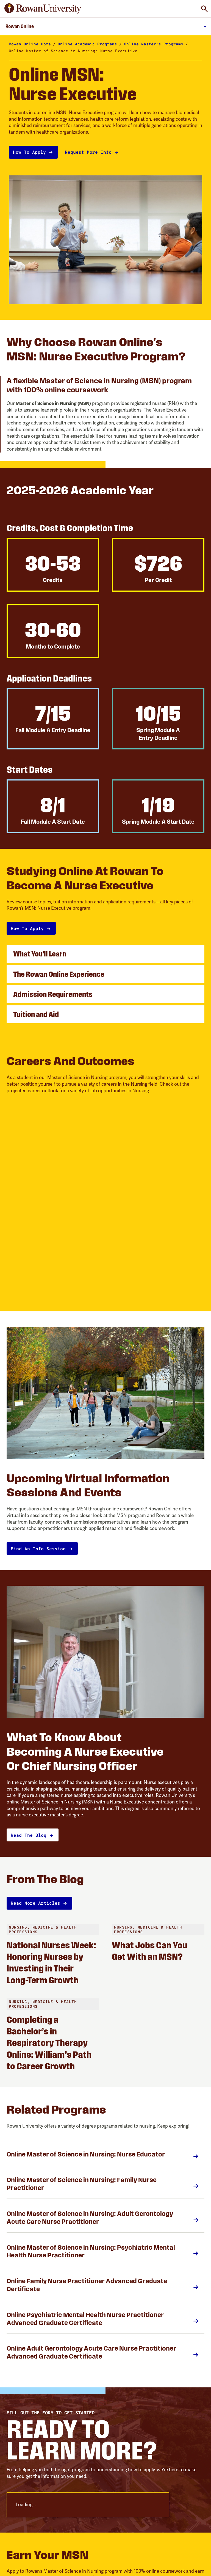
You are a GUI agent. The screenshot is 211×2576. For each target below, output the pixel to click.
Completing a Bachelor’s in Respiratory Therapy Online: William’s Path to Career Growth (49, 2042)
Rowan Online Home (30, 44)
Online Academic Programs (87, 44)
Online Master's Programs (153, 44)
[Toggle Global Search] (204, 8)
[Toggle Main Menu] (105, 26)
